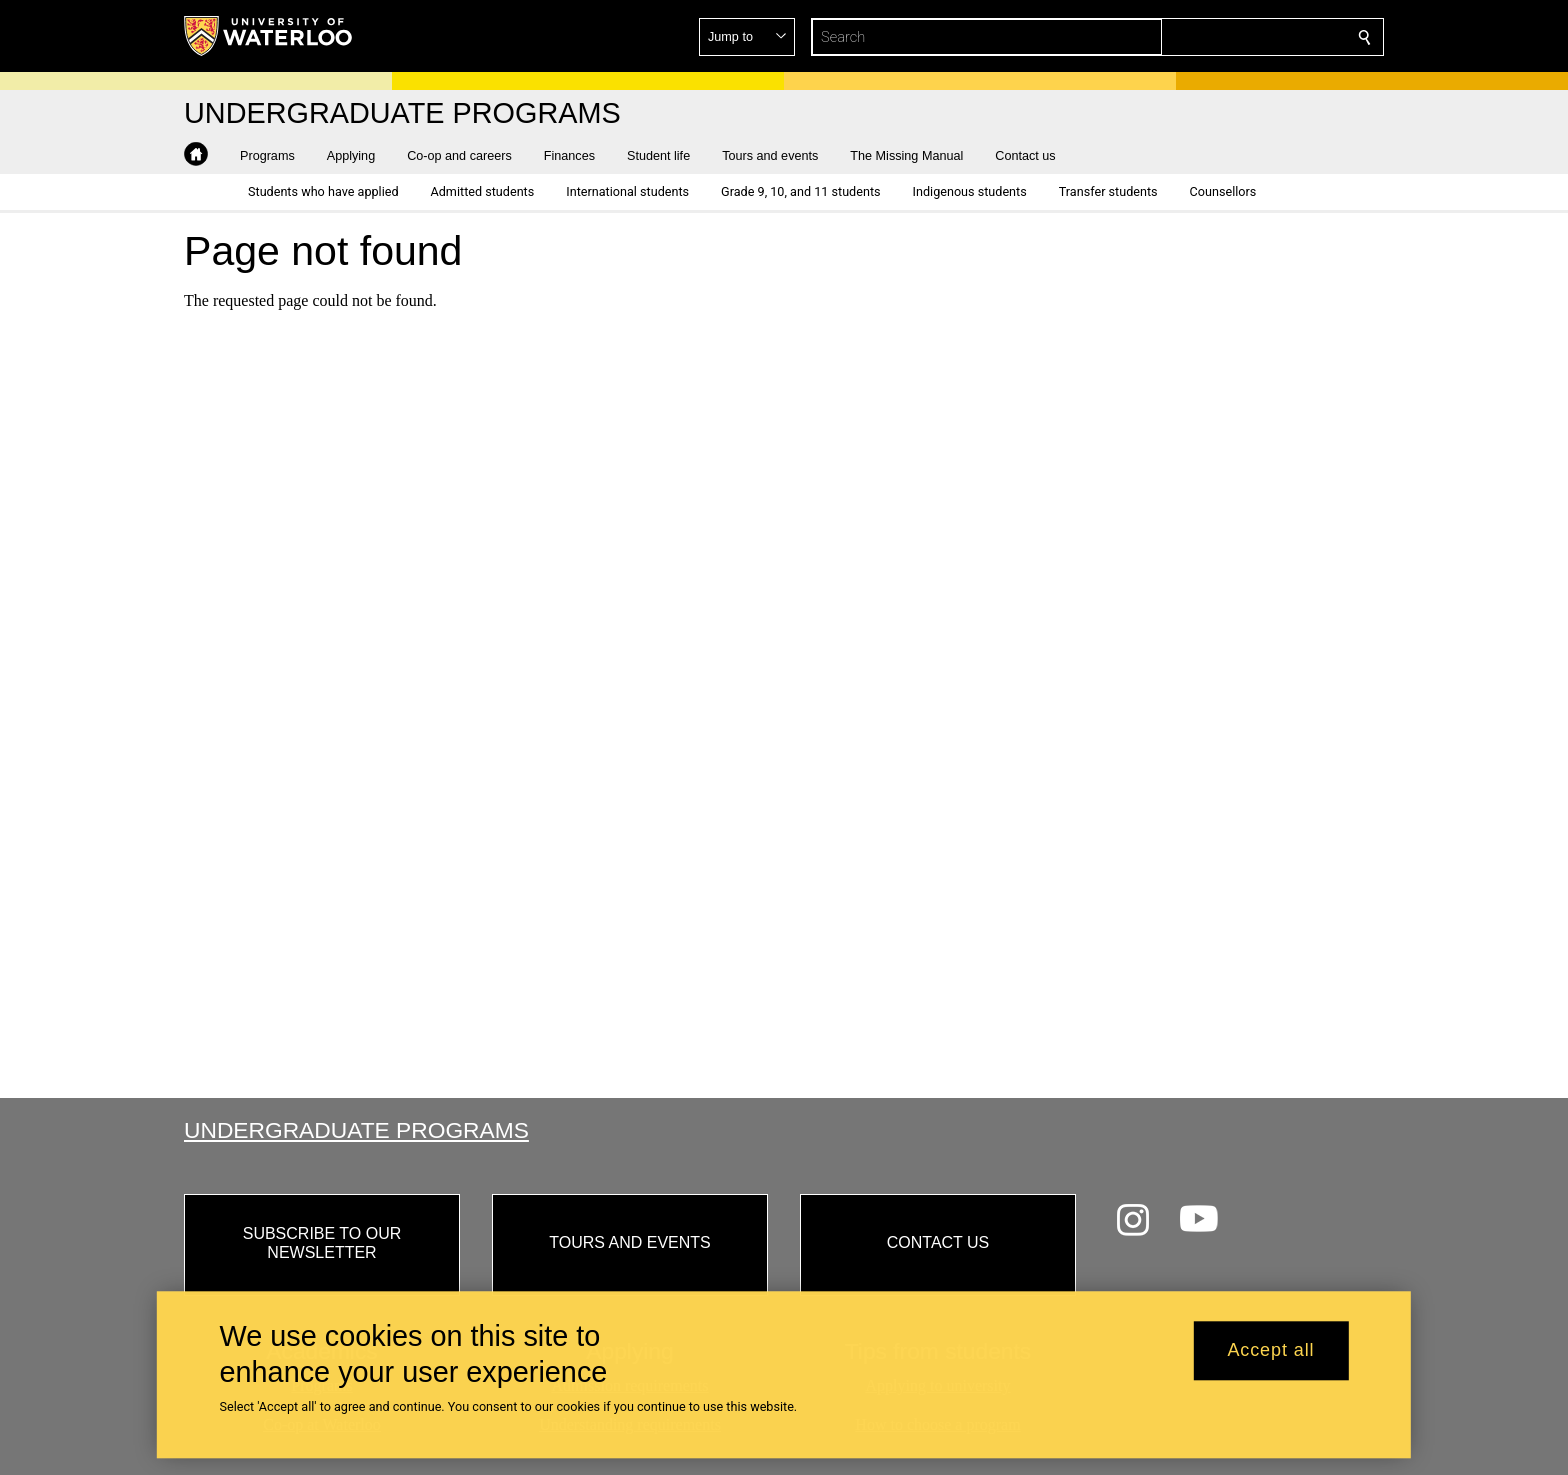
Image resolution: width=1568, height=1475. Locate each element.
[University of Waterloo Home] (269, 36)
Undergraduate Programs (356, 1130)
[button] (1220, 37)
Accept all (1270, 1351)
